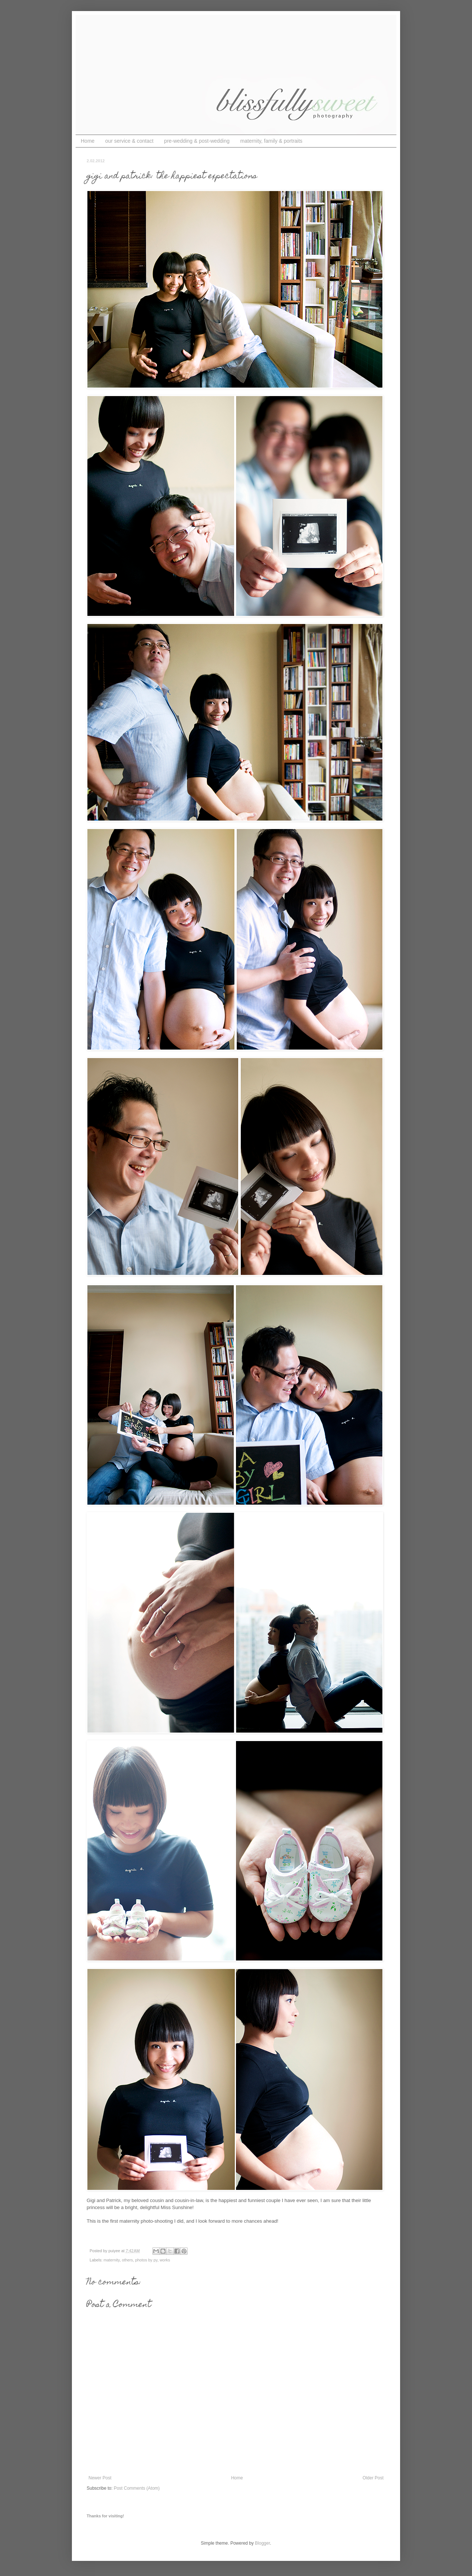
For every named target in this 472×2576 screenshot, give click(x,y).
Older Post (373, 2477)
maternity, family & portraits (271, 141)
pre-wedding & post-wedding (196, 141)
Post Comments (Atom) (137, 2488)
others (127, 2260)
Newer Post (99, 2477)
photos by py (146, 2260)
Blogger (262, 2543)
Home (87, 141)
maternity (112, 2260)
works (165, 2260)
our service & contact (129, 141)
